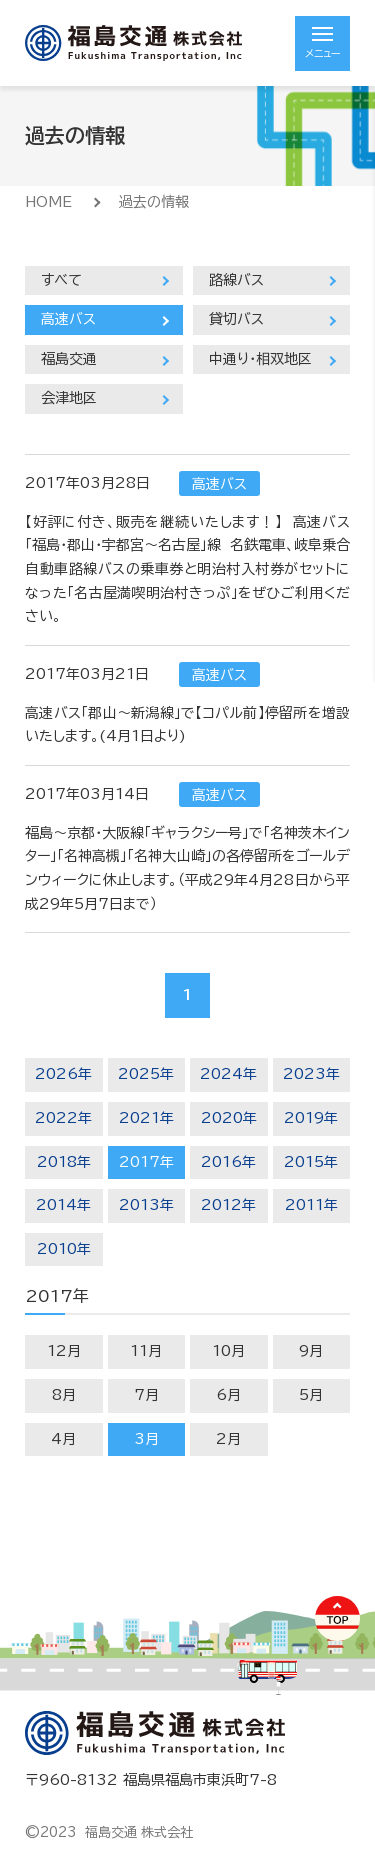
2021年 (146, 1118)
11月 (146, 1351)
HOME (48, 202)
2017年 (146, 1162)
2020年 (229, 1118)
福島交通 (69, 359)
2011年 (311, 1205)
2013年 (146, 1205)
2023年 (311, 1074)
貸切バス (236, 319)
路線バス (236, 280)
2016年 (228, 1162)
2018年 (64, 1162)
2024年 (228, 1074)
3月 (146, 1439)
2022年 (63, 1118)
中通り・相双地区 (260, 359)
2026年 (63, 1074)
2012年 (228, 1205)
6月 (228, 1395)
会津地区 (69, 398)
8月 (64, 1395)
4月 (63, 1439)
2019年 (311, 1118)
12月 (64, 1351)
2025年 (146, 1074)
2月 (228, 1439)
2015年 (311, 1162)
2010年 (64, 1249)
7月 (146, 1395)
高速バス (68, 319)
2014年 (63, 1205)
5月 (311, 1395)
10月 (228, 1351)
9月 (311, 1351)
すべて (61, 280)
